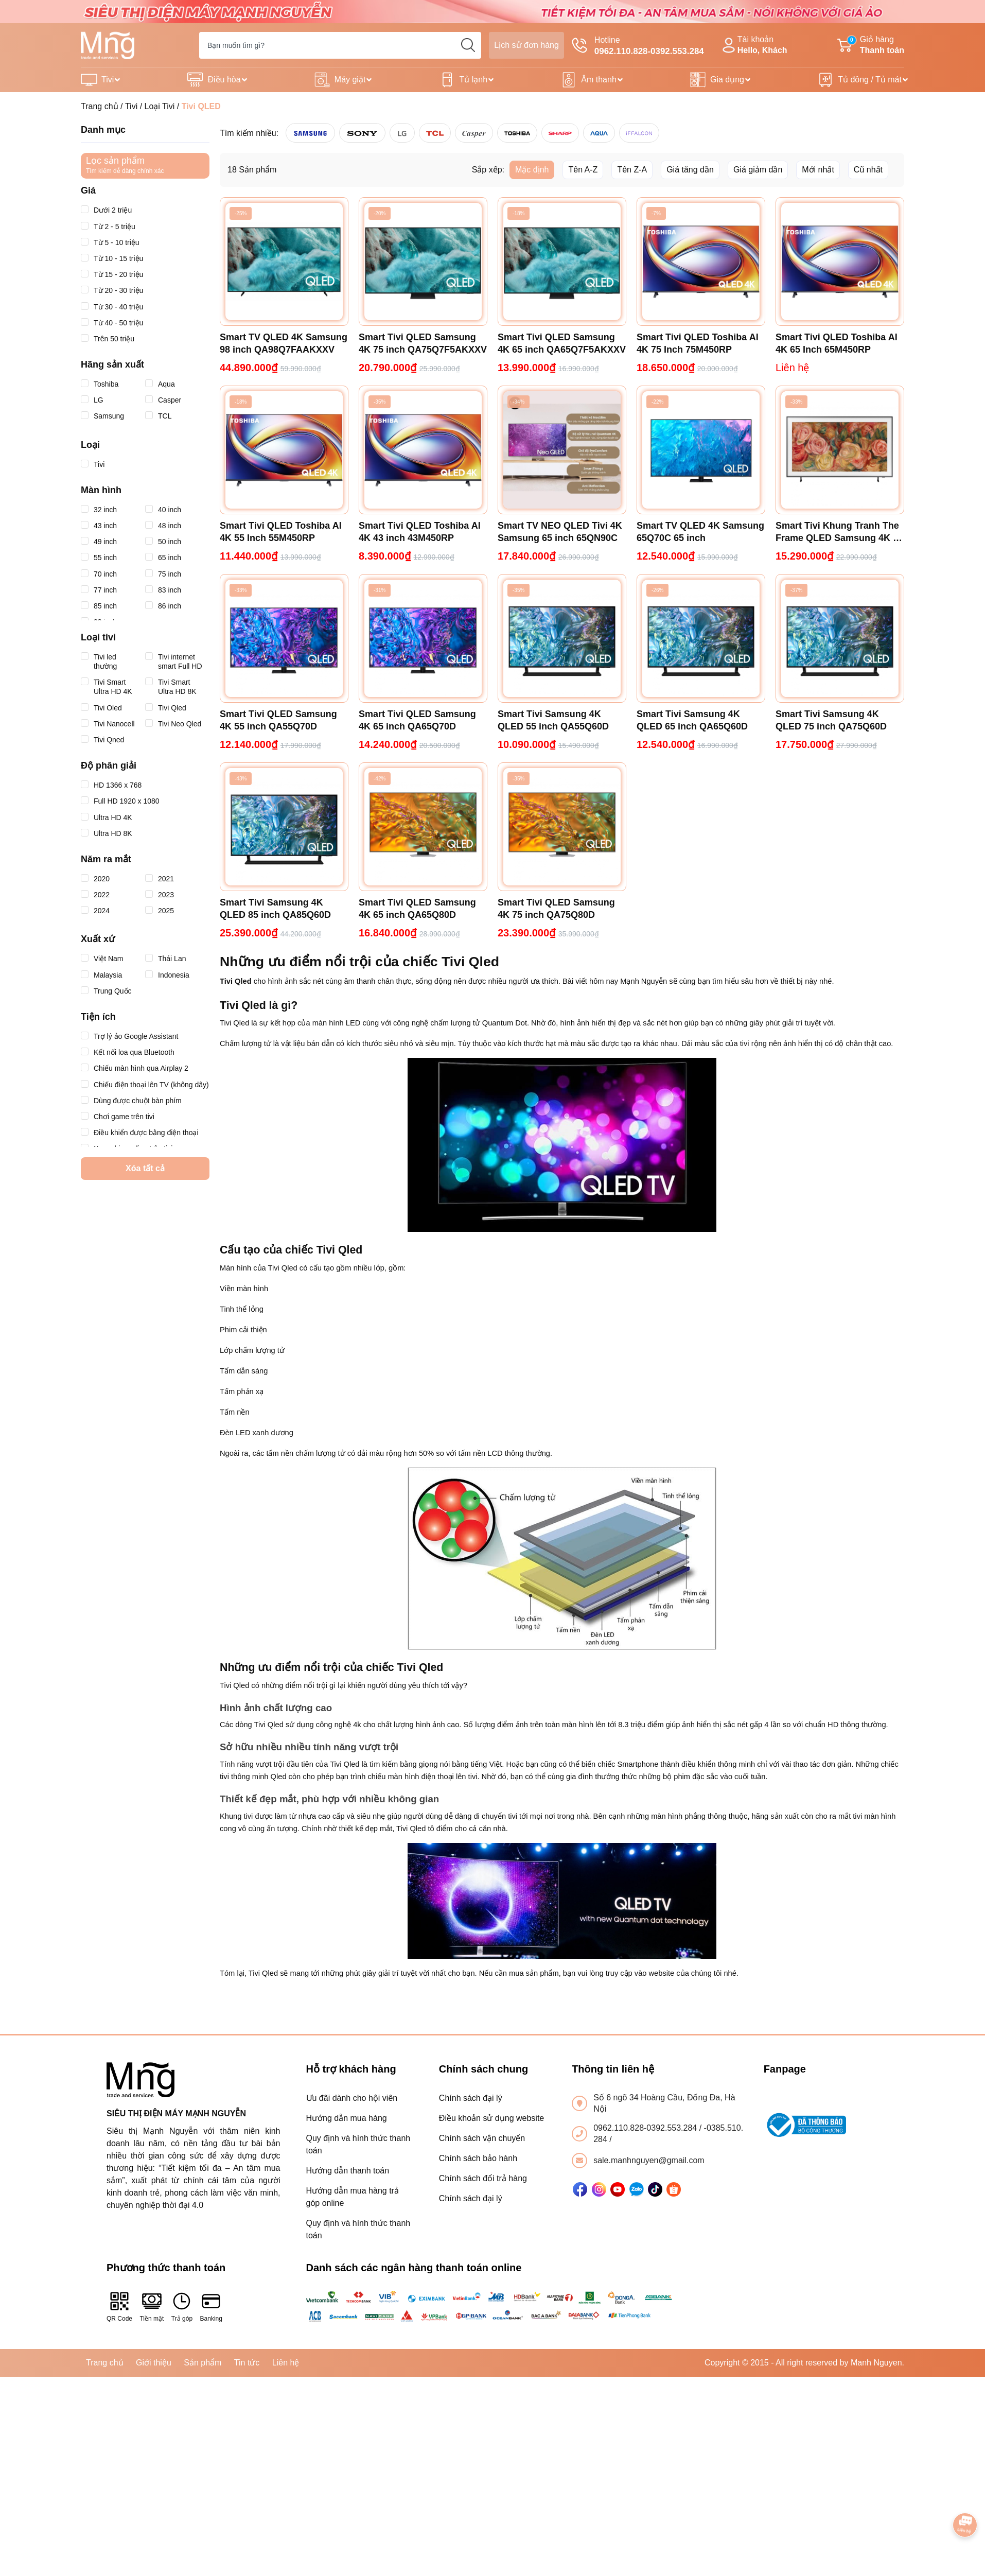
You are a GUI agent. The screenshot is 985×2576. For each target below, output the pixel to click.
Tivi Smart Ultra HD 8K (171, 686)
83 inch (163, 590)
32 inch (99, 509)
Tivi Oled (101, 707)
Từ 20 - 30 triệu (112, 290)
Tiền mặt (151, 2306)
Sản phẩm (202, 2362)
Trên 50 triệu (107, 338)
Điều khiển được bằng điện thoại (140, 1132)
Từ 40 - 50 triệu (112, 322)
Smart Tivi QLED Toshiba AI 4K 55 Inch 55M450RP (281, 531)
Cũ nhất (868, 169)
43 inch (99, 525)
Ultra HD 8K (106, 833)
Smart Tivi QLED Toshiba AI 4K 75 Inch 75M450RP (698, 343)
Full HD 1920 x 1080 (120, 801)
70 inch (99, 574)
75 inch (163, 574)
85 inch (99, 606)
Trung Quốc (106, 991)
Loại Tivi (160, 106)
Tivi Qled (165, 707)
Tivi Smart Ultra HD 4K (106, 686)
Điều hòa (223, 79)
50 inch (163, 541)
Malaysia (101, 975)
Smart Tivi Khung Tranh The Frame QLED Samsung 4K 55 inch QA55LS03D (839, 532)
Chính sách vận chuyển (482, 2138)
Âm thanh (598, 79)
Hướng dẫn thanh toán (348, 2170)
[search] (467, 45)
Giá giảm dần (757, 169)
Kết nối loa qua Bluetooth (127, 1052)
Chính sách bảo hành (478, 2158)
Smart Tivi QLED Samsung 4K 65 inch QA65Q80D (417, 908)
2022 (95, 894)
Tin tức (247, 2362)
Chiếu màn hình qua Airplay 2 (134, 1068)
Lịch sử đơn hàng (526, 45)
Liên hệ (286, 2362)
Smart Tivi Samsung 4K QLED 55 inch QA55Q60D (553, 720)
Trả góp (181, 2306)
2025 (159, 910)
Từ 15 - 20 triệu (112, 274)
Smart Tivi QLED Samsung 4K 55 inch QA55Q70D (278, 720)
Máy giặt (350, 79)
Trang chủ (99, 106)
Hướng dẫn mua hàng (346, 2118)
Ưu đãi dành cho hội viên (352, 2098)
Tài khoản (753, 45)
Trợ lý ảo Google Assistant (129, 1036)
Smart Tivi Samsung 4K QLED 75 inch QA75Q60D (831, 720)
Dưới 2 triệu (106, 210)
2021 (159, 878)
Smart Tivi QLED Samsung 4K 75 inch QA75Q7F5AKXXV (423, 343)
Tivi (107, 79)
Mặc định (532, 169)
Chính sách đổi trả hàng (483, 2178)
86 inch (163, 606)
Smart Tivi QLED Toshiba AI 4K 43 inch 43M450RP (420, 531)
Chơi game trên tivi (117, 1116)
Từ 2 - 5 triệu (108, 226)
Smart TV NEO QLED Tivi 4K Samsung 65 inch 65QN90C (560, 531)
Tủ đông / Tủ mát (870, 79)
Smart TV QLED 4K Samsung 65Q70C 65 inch (700, 531)
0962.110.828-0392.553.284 (646, 2128)
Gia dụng (727, 79)
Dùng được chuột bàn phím (131, 1100)
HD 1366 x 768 (111, 785)
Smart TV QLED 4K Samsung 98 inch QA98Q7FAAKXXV (283, 343)
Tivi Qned (102, 739)
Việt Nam (102, 958)
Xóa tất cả (145, 1168)
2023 (159, 894)
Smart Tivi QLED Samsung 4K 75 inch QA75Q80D (556, 908)
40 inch (163, 509)
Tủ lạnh (474, 79)
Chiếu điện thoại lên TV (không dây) (145, 1084)
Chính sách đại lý (470, 2098)
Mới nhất (818, 169)
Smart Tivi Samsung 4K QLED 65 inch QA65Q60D (692, 720)
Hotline (638, 46)
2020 (95, 878)
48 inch (163, 525)
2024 (95, 910)
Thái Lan (165, 958)
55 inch (99, 557)
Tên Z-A (632, 169)
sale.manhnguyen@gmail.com (648, 2160)
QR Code (119, 2306)
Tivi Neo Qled (173, 723)
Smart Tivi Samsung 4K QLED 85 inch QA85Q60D (275, 908)
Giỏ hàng (870, 45)
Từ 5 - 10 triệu (110, 242)
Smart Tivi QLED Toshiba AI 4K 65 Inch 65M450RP (837, 343)
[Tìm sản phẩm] (340, 45)
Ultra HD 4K (106, 817)
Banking (211, 2306)
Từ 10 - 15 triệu (112, 258)
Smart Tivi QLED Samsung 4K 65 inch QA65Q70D (417, 720)
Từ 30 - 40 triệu (112, 306)
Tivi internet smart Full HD (173, 661)
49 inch (99, 541)
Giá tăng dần (690, 169)
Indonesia (167, 975)
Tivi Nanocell (108, 723)
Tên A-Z (582, 169)
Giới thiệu (153, 2362)
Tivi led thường (101, 661)
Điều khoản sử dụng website (491, 2118)
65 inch (163, 557)
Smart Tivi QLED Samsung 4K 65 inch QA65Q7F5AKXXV (562, 343)
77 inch (99, 590)
